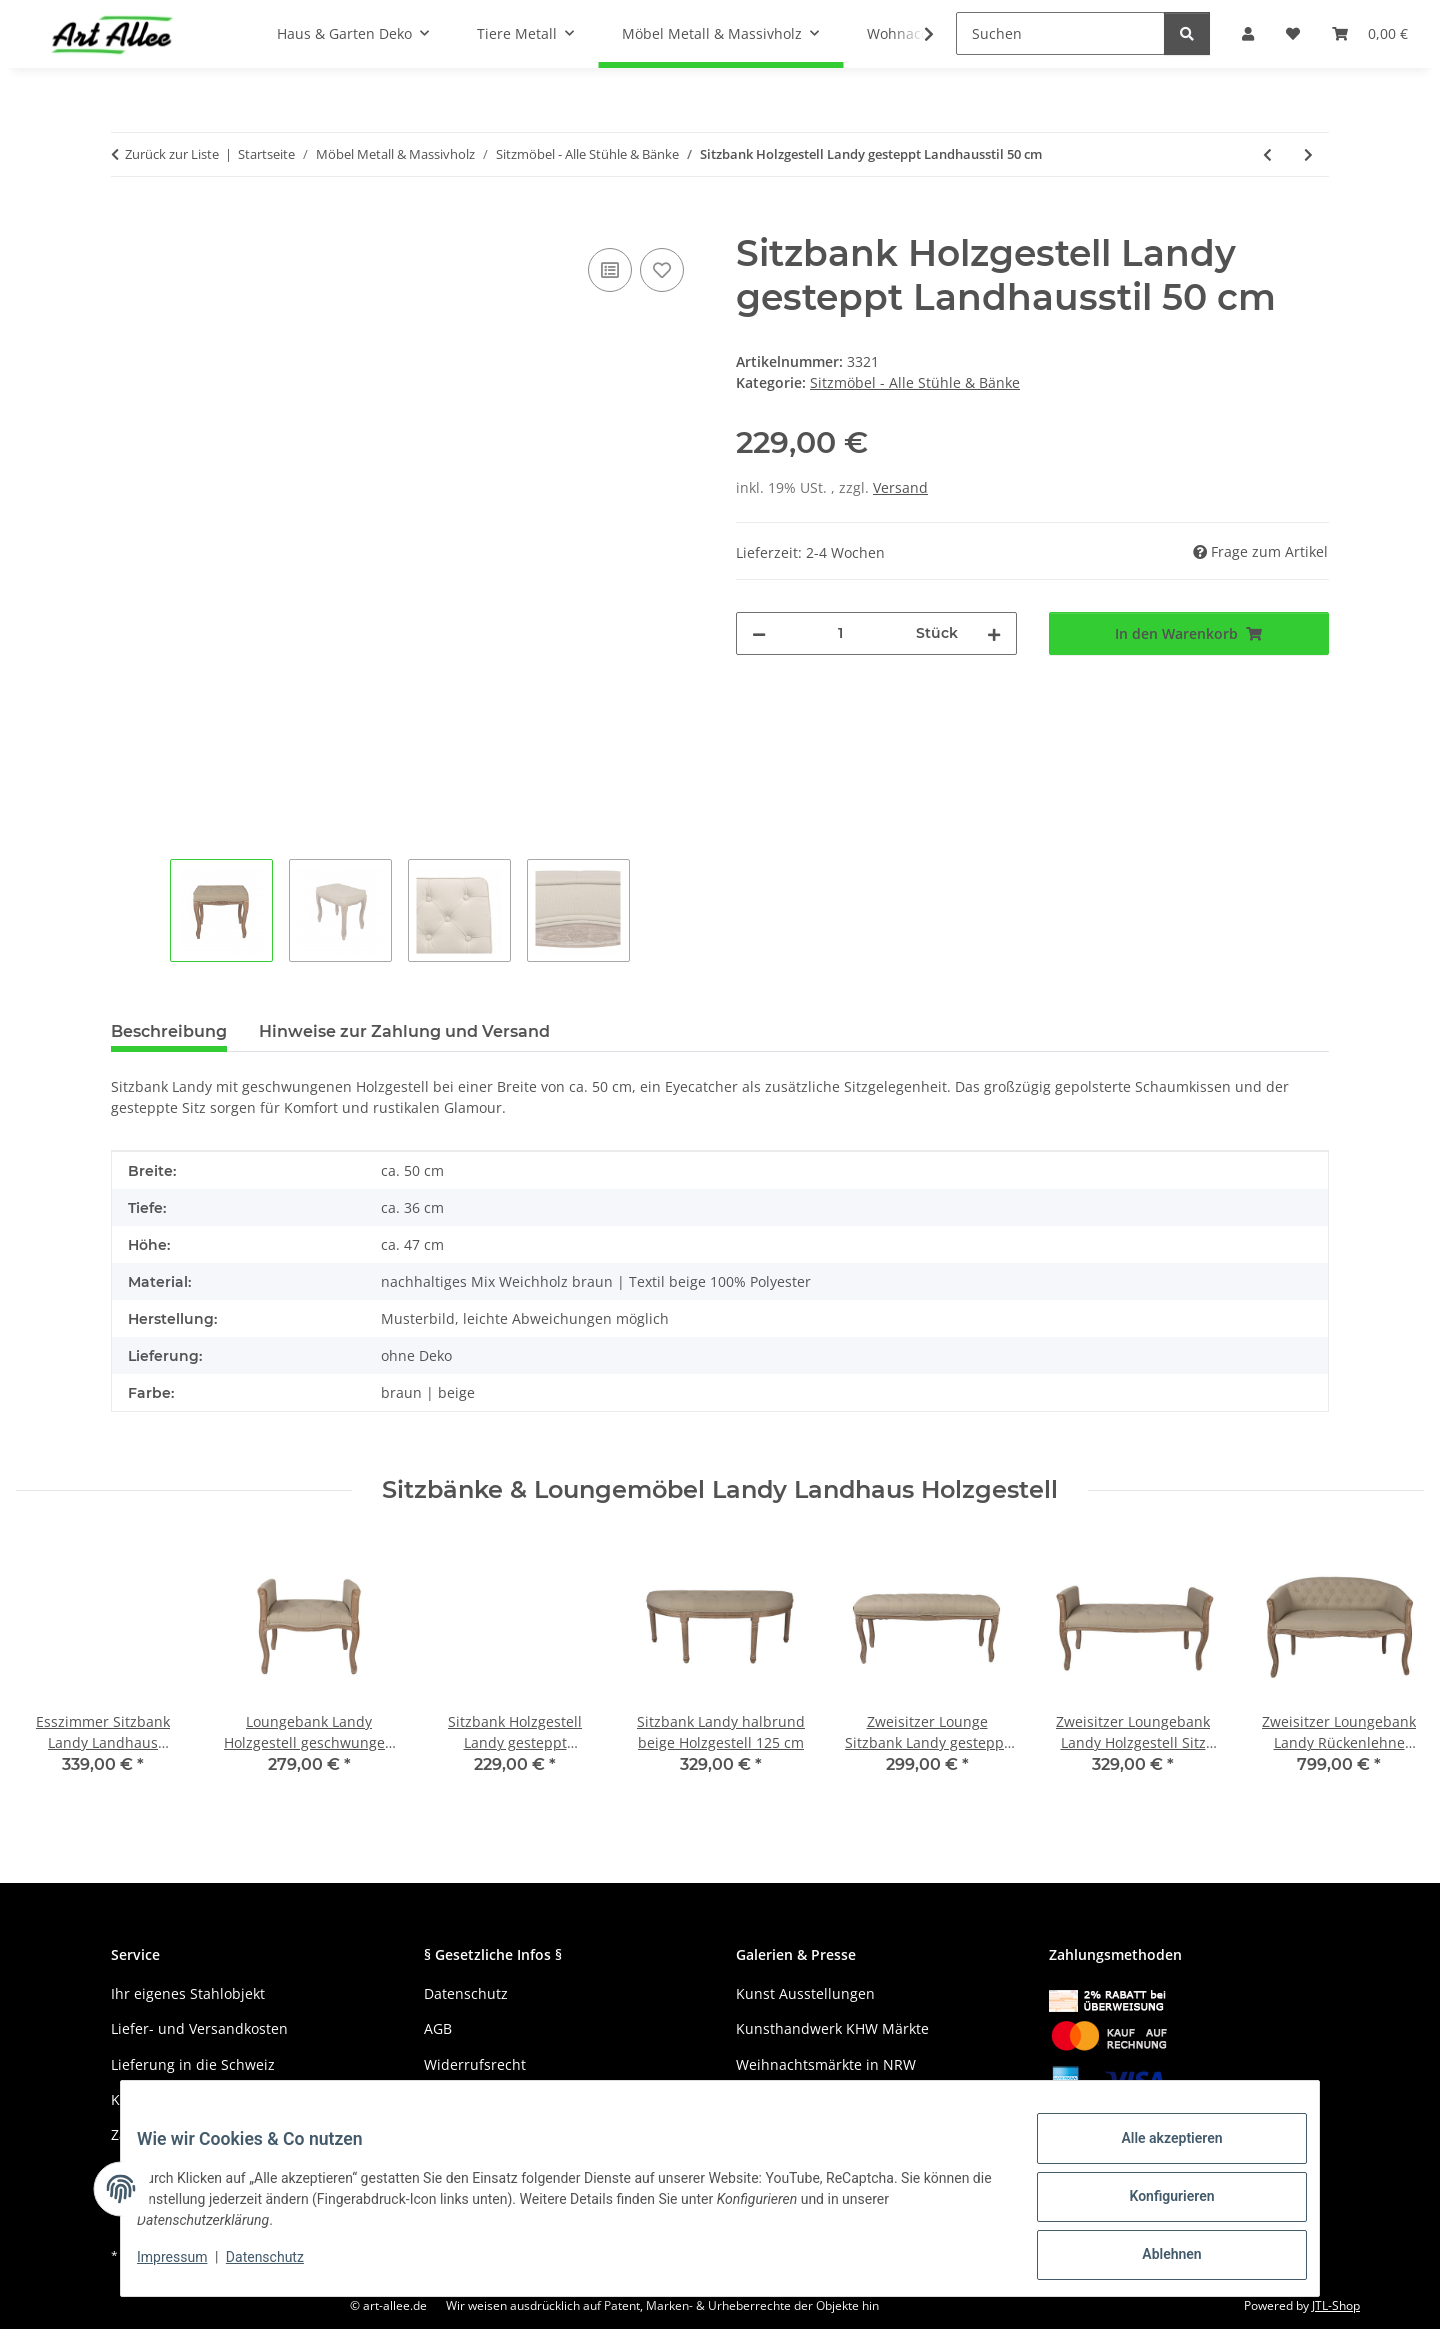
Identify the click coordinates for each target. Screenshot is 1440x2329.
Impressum (188, 2267)
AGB (438, 2028)
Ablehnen (1155, 2258)
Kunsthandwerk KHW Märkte (832, 2028)
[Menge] (841, 633)
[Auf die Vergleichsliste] (610, 270)
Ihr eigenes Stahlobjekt (188, 1993)
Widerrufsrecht (475, 2064)
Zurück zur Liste (172, 154)
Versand (900, 487)
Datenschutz (281, 2267)
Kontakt (136, 2099)
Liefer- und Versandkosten (199, 2028)
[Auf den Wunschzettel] (662, 270)
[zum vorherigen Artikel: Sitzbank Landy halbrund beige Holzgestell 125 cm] (1267, 154)
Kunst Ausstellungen (805, 1993)
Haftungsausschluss (491, 2099)
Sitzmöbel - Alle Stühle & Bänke (915, 382)
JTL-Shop (1336, 2305)
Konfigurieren (1155, 2206)
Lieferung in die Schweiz (193, 2064)
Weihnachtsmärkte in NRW (826, 2064)
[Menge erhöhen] (994, 633)
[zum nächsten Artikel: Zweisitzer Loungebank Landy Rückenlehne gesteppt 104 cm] (1308, 154)
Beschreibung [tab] (169, 1031)
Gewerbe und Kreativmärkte (830, 2099)
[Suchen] (1060, 33)
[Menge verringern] (759, 633)
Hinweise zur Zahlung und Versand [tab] (404, 1031)
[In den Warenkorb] (127, 221)
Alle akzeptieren (1155, 2154)
